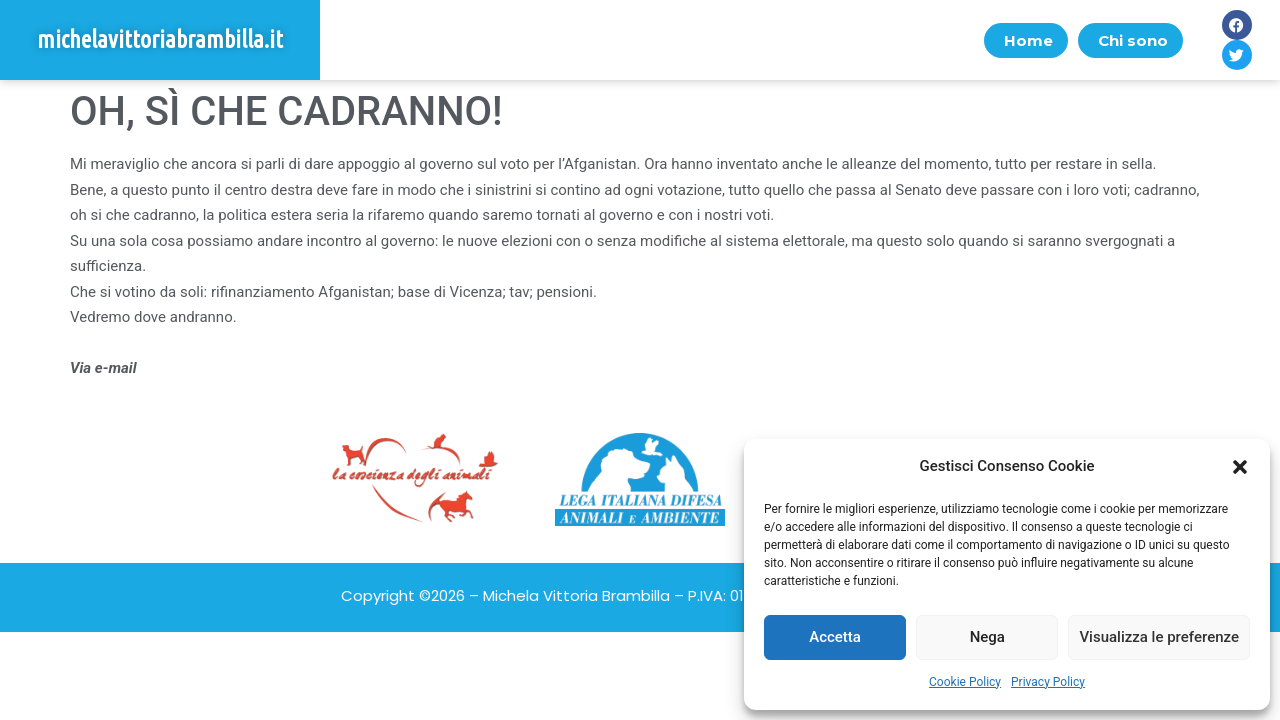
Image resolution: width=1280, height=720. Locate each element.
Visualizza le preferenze (1159, 637)
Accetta (835, 637)
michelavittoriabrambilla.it (160, 39)
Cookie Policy (965, 682)
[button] (1240, 467)
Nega (987, 637)
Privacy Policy (1048, 682)
